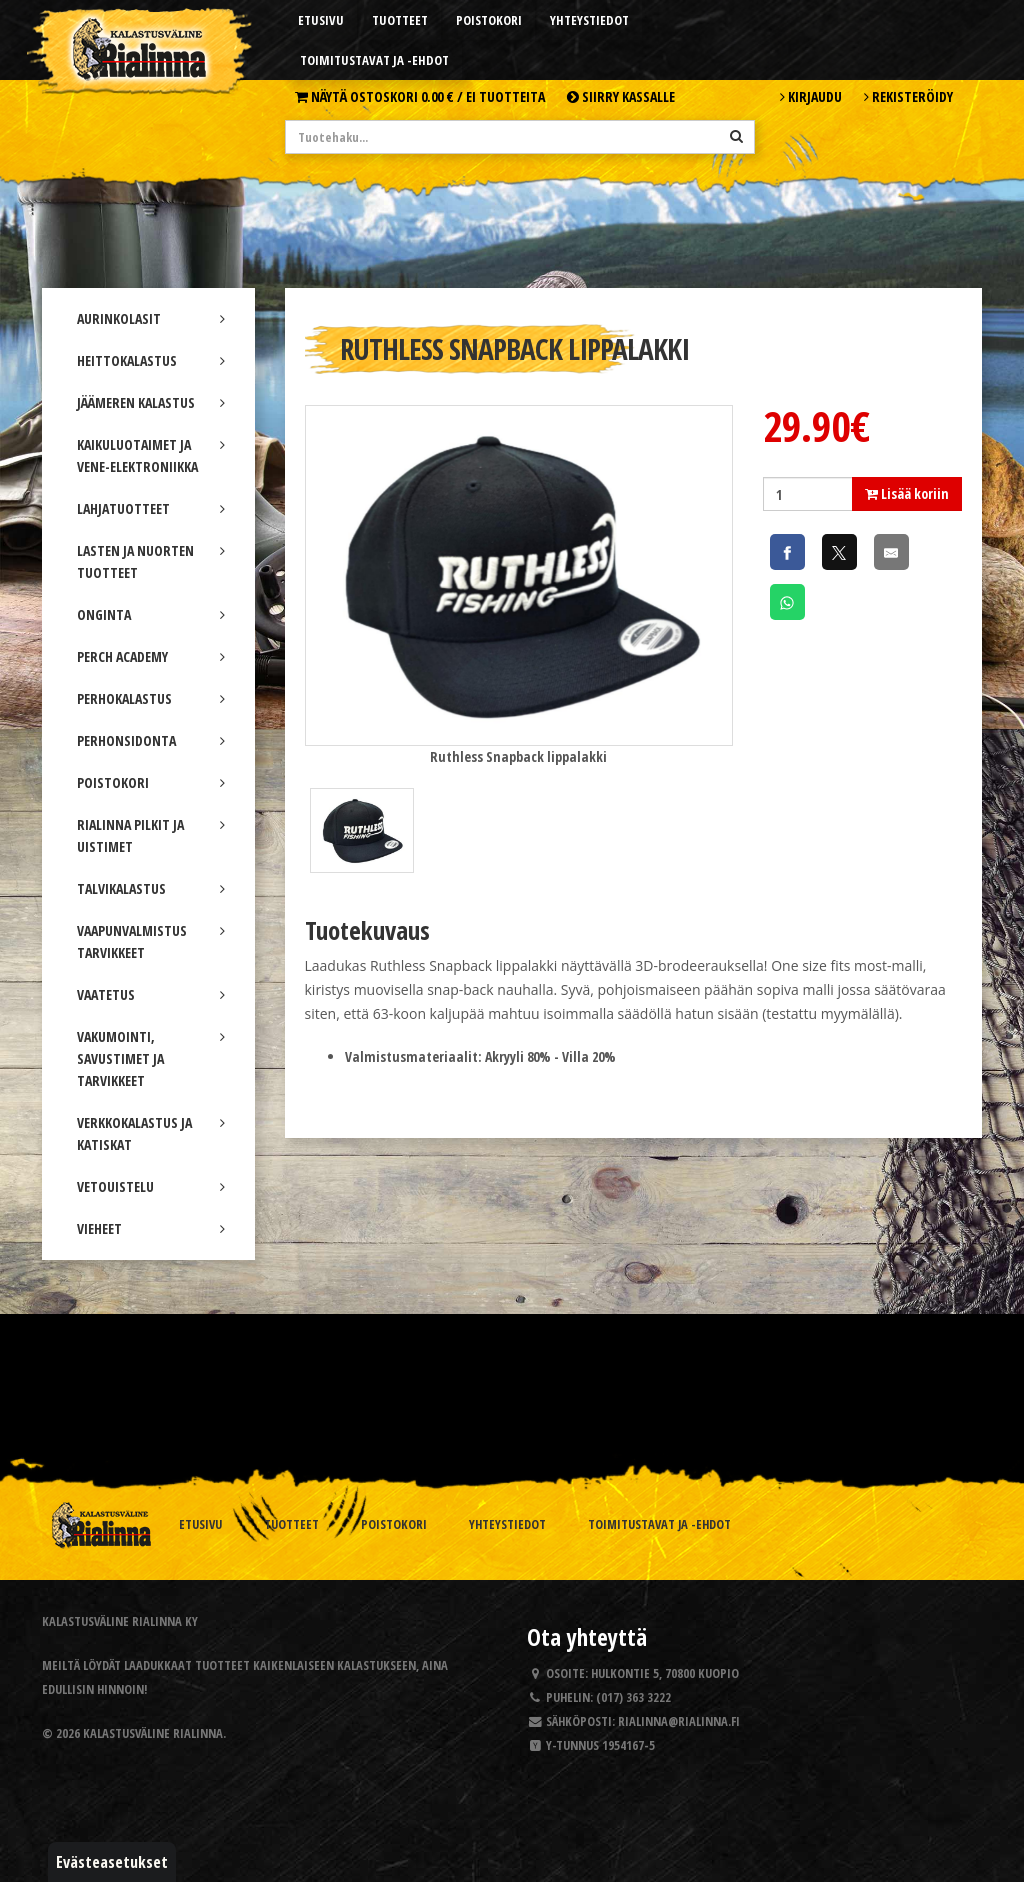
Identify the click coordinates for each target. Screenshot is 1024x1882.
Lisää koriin (907, 493)
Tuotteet (400, 20)
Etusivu (321, 20)
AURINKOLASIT (151, 318)
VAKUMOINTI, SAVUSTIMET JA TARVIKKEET (151, 1058)
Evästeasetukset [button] (112, 1862)
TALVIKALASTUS (151, 888)
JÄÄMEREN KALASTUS (151, 402)
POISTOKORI (151, 782)
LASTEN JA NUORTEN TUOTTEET (151, 561)
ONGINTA (151, 614)
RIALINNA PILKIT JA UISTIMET (151, 835)
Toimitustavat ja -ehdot (374, 60)
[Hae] (736, 136)
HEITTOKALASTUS (151, 360)
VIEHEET (151, 1228)
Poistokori (489, 20)
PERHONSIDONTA (151, 740)
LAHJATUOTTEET (151, 508)
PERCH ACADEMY (151, 656)
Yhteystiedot (589, 20)
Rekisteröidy (908, 96)
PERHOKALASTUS (151, 698)
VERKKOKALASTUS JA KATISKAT (151, 1133)
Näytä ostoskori (420, 96)
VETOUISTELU (151, 1186)
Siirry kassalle (621, 96)
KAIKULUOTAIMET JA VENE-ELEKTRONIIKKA (151, 455)
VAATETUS (151, 994)
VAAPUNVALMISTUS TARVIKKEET (151, 941)
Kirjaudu (811, 96)
